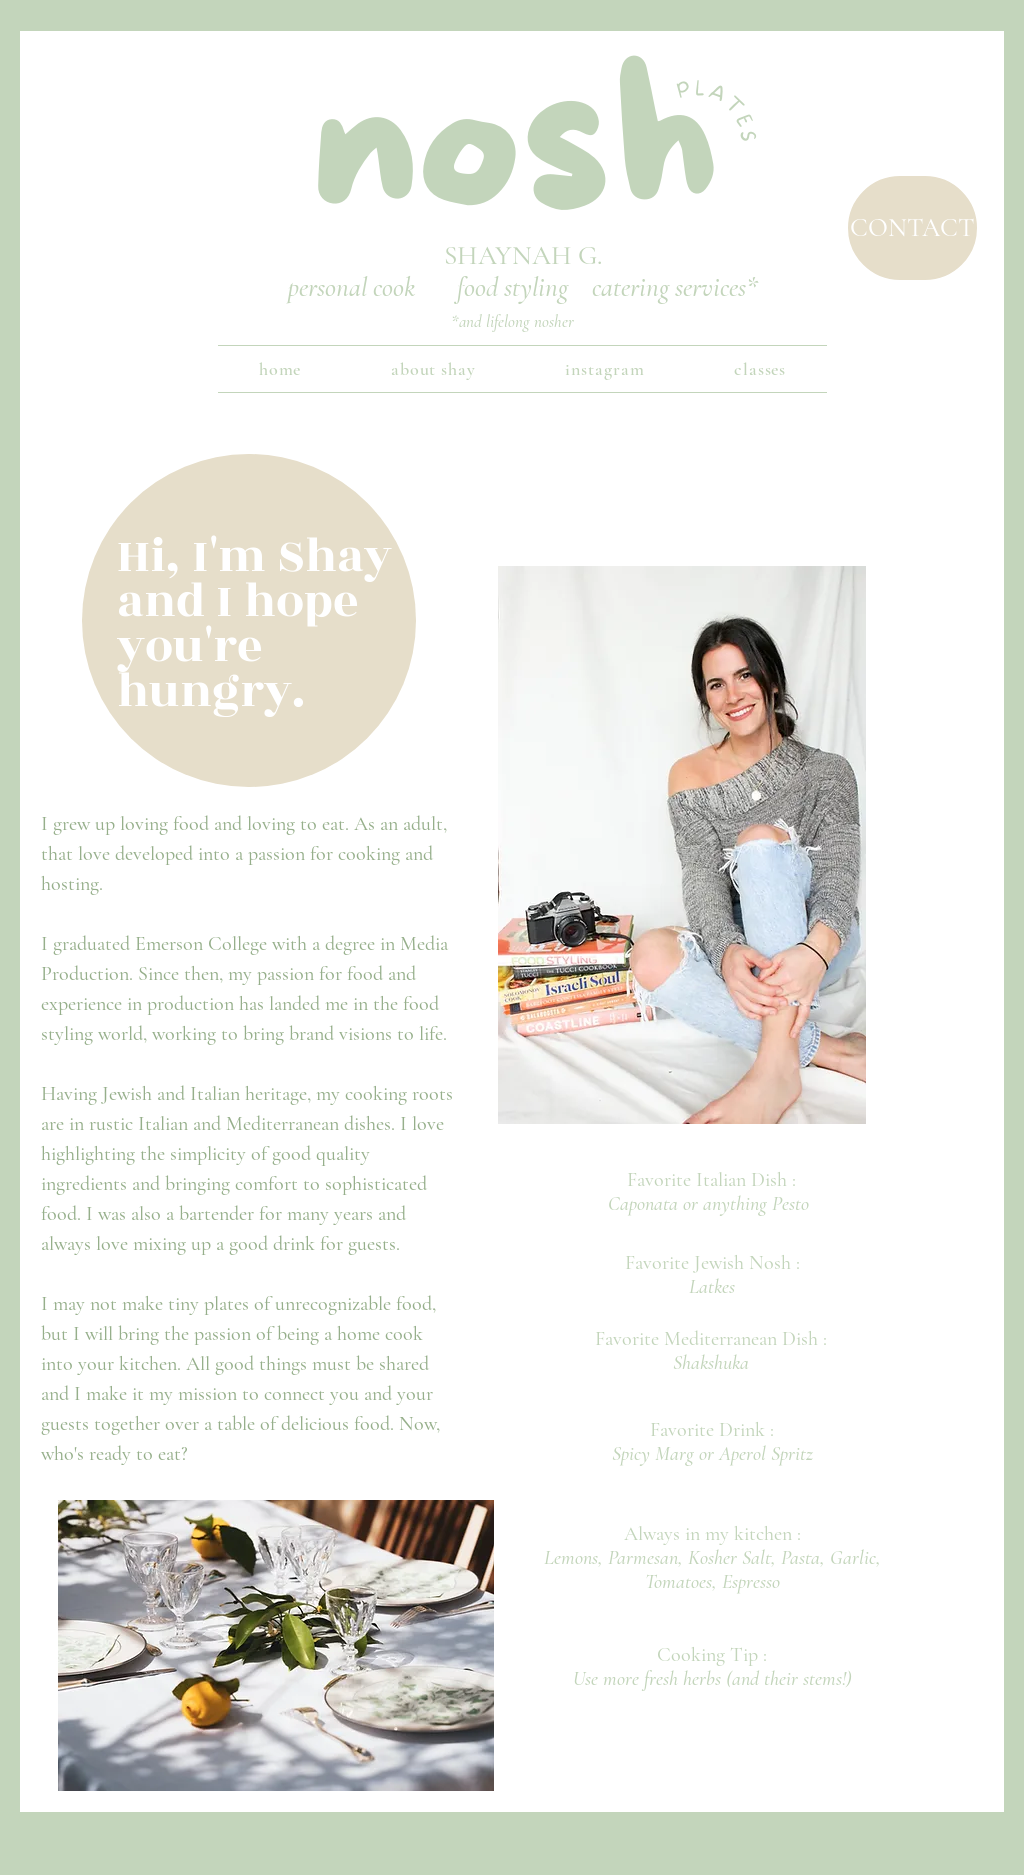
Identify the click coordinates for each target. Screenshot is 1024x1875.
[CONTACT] (912, 228)
